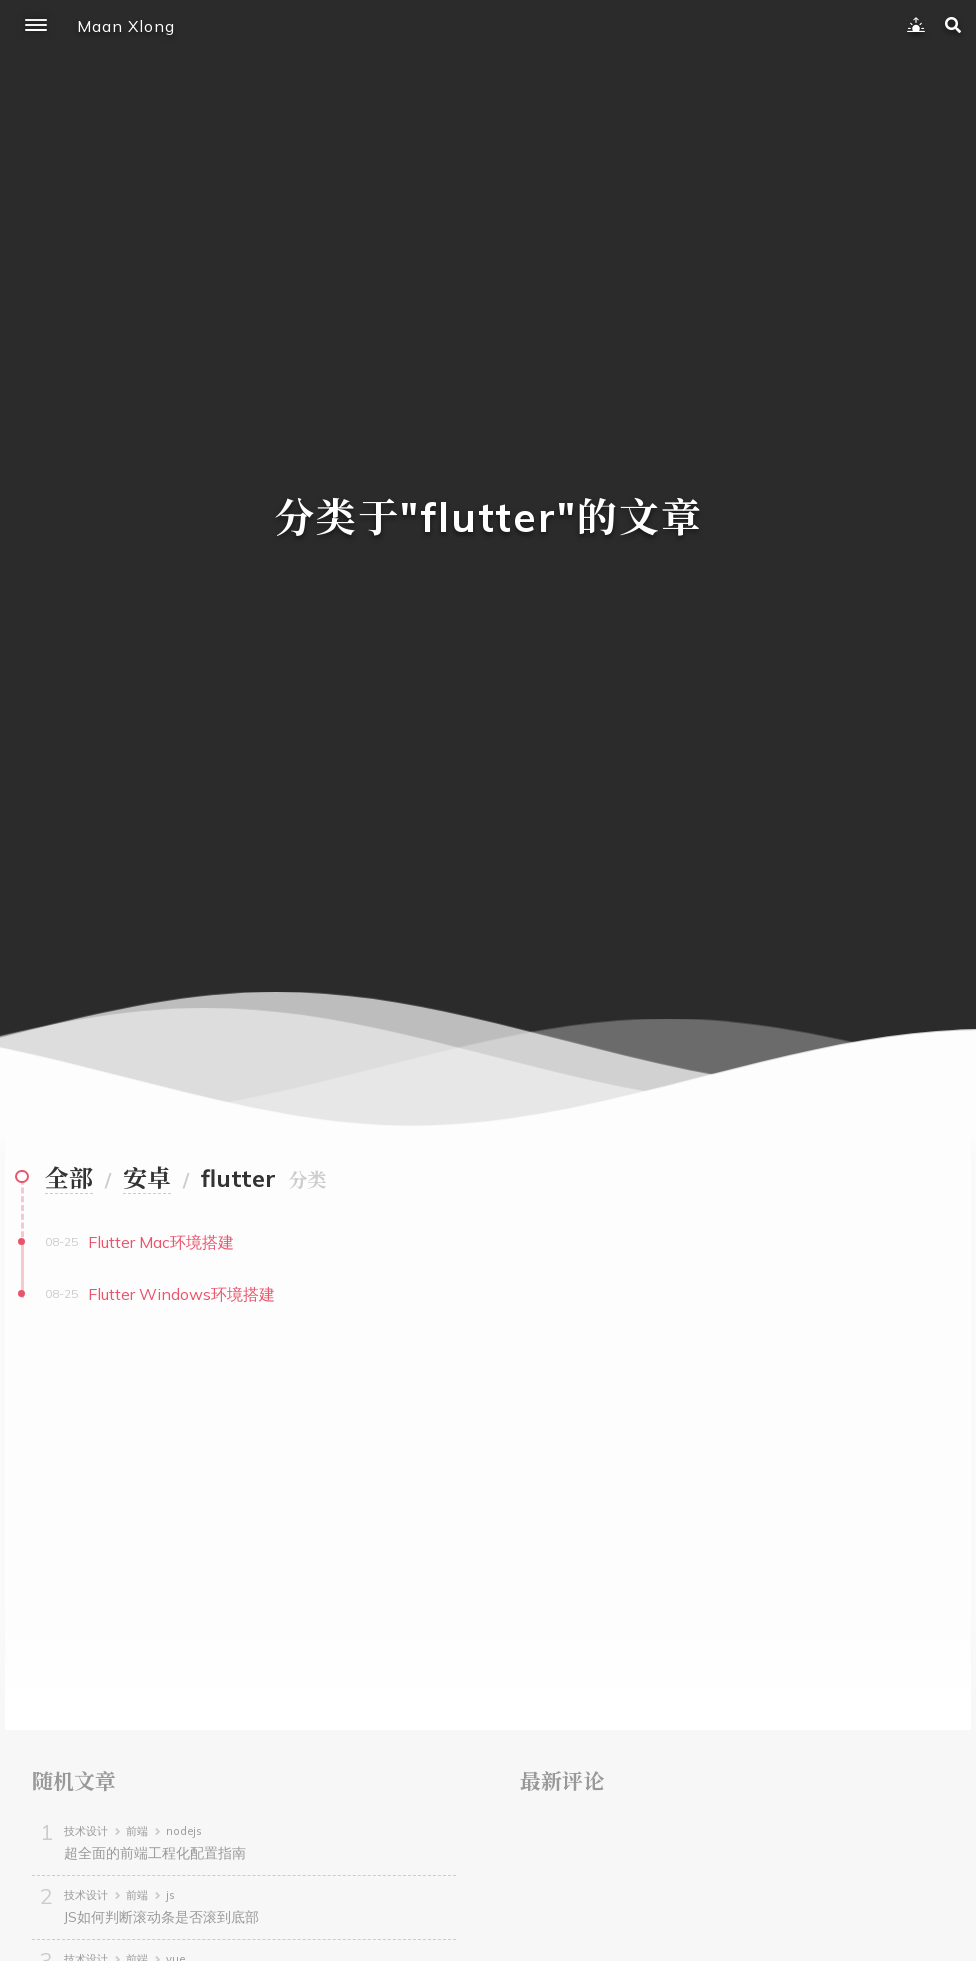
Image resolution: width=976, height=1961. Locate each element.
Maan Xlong (126, 26)
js (170, 1895)
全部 (69, 1178)
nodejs (184, 1831)
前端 (137, 1831)
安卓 (147, 1178)
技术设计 (86, 1831)
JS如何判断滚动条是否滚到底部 (161, 1917)
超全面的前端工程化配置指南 (155, 1853)
